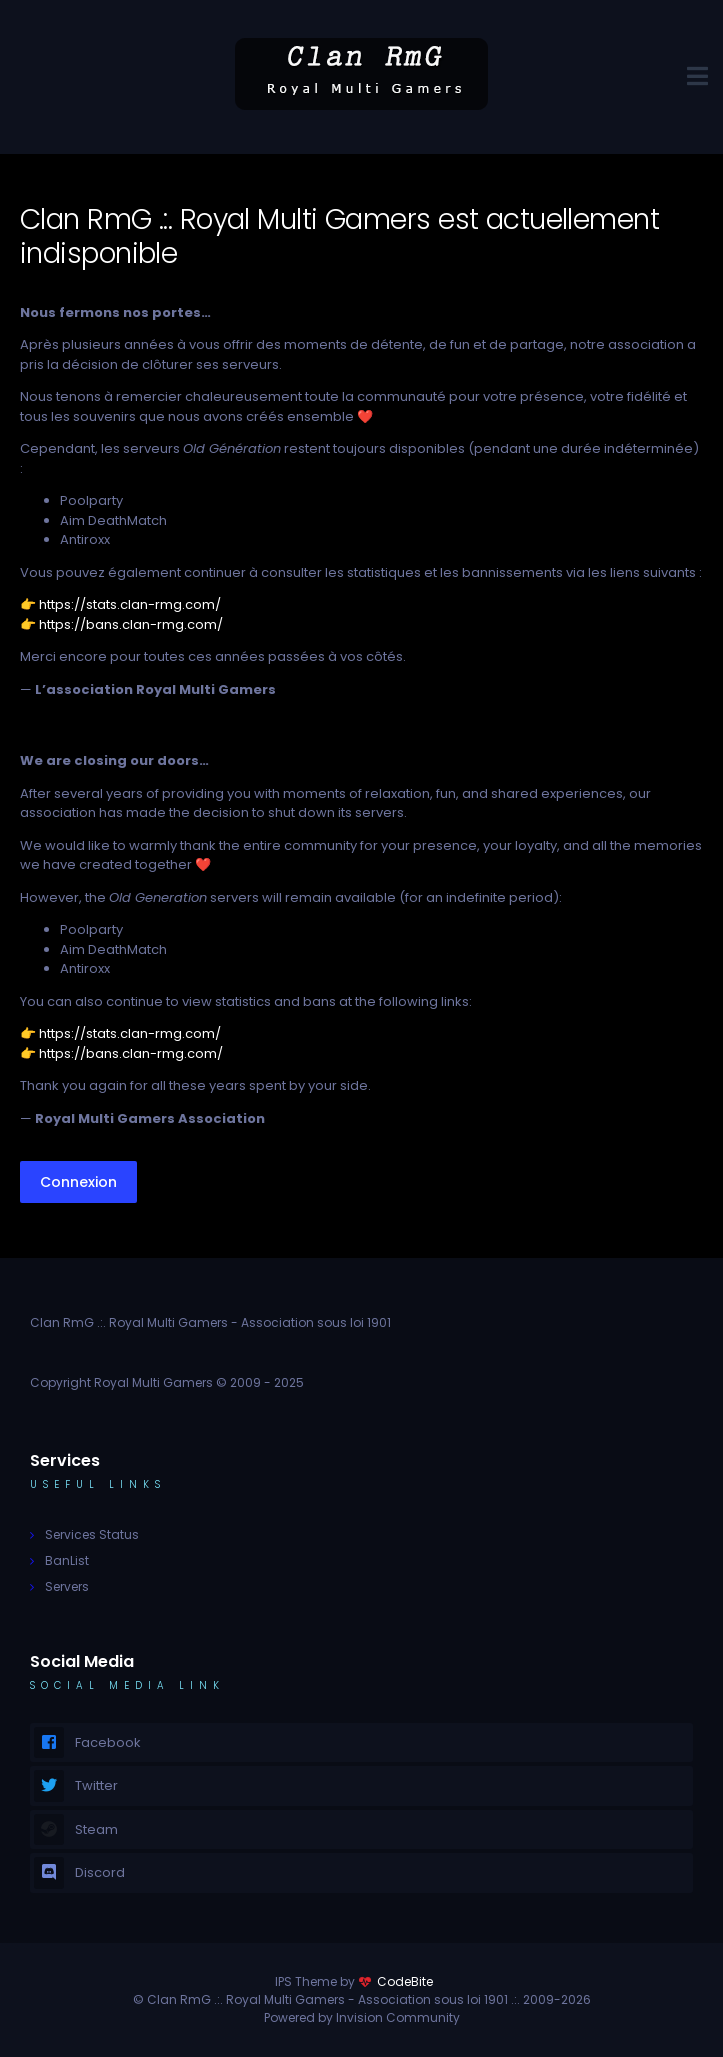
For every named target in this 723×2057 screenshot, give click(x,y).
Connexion (78, 1182)
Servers (67, 1586)
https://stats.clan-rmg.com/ (130, 604)
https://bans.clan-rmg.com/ (131, 624)
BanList (67, 1560)
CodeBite (405, 1981)
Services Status (92, 1534)
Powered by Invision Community (362, 2017)
